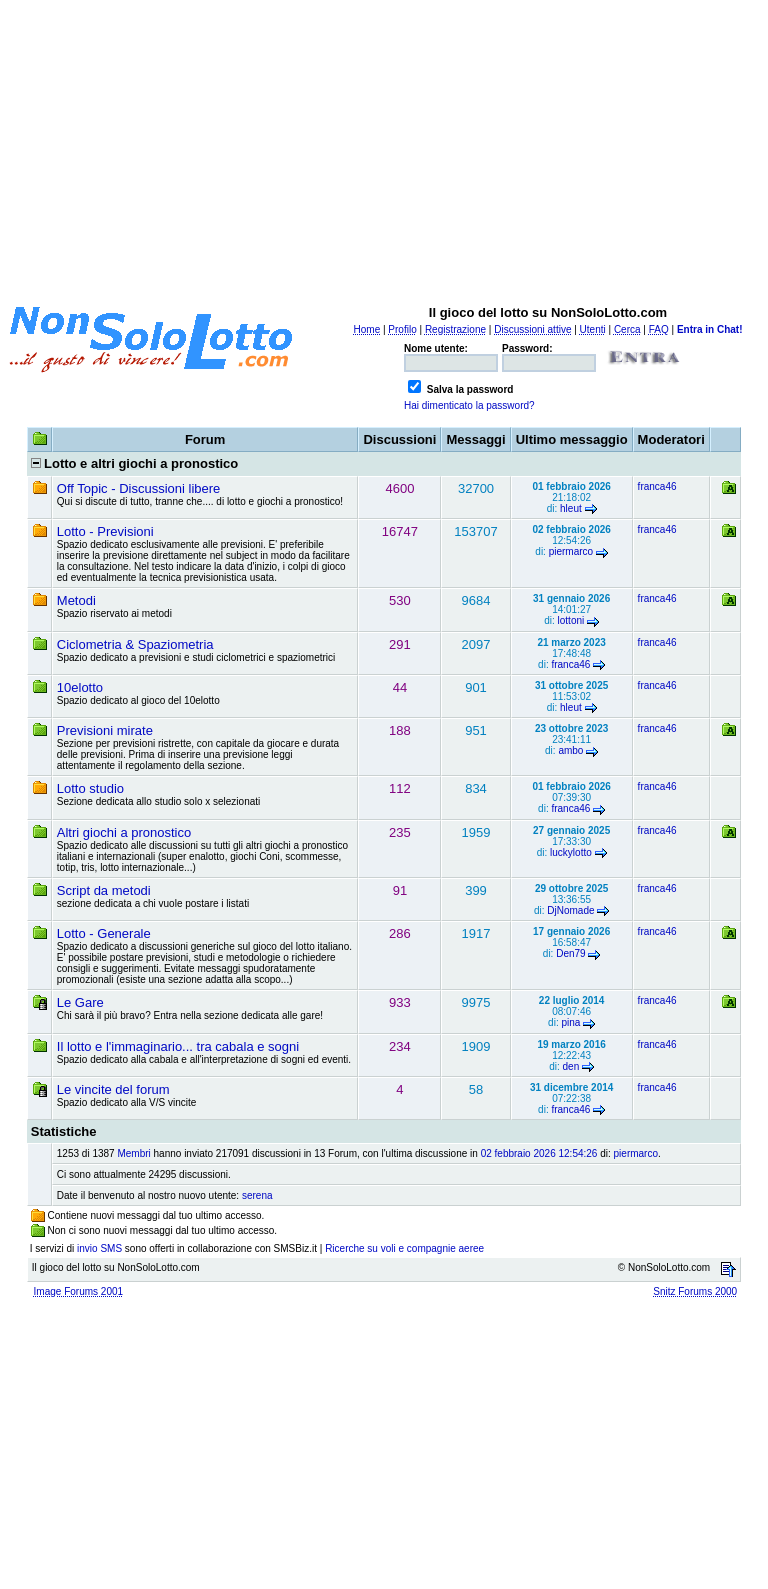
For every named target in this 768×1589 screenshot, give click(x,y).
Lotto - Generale (104, 933)
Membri (133, 1153)
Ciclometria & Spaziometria (135, 644)
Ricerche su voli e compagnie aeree (404, 1248)
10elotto (80, 687)
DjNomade (570, 910)
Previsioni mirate (105, 730)
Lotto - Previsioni (105, 531)
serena (257, 1195)
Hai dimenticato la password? (469, 405)
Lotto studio (90, 788)
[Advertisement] (388, 148)
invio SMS (99, 1248)
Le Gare (80, 1002)
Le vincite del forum (113, 1089)
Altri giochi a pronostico (124, 832)
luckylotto (571, 852)
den (571, 1066)
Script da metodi (104, 890)
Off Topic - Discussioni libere (139, 488)
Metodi (76, 600)
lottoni (571, 620)
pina (570, 1022)
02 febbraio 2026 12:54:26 (539, 1153)
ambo (570, 750)
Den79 (570, 953)
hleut (571, 508)
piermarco (571, 551)
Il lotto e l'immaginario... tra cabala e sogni (178, 1046)
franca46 (657, 486)
